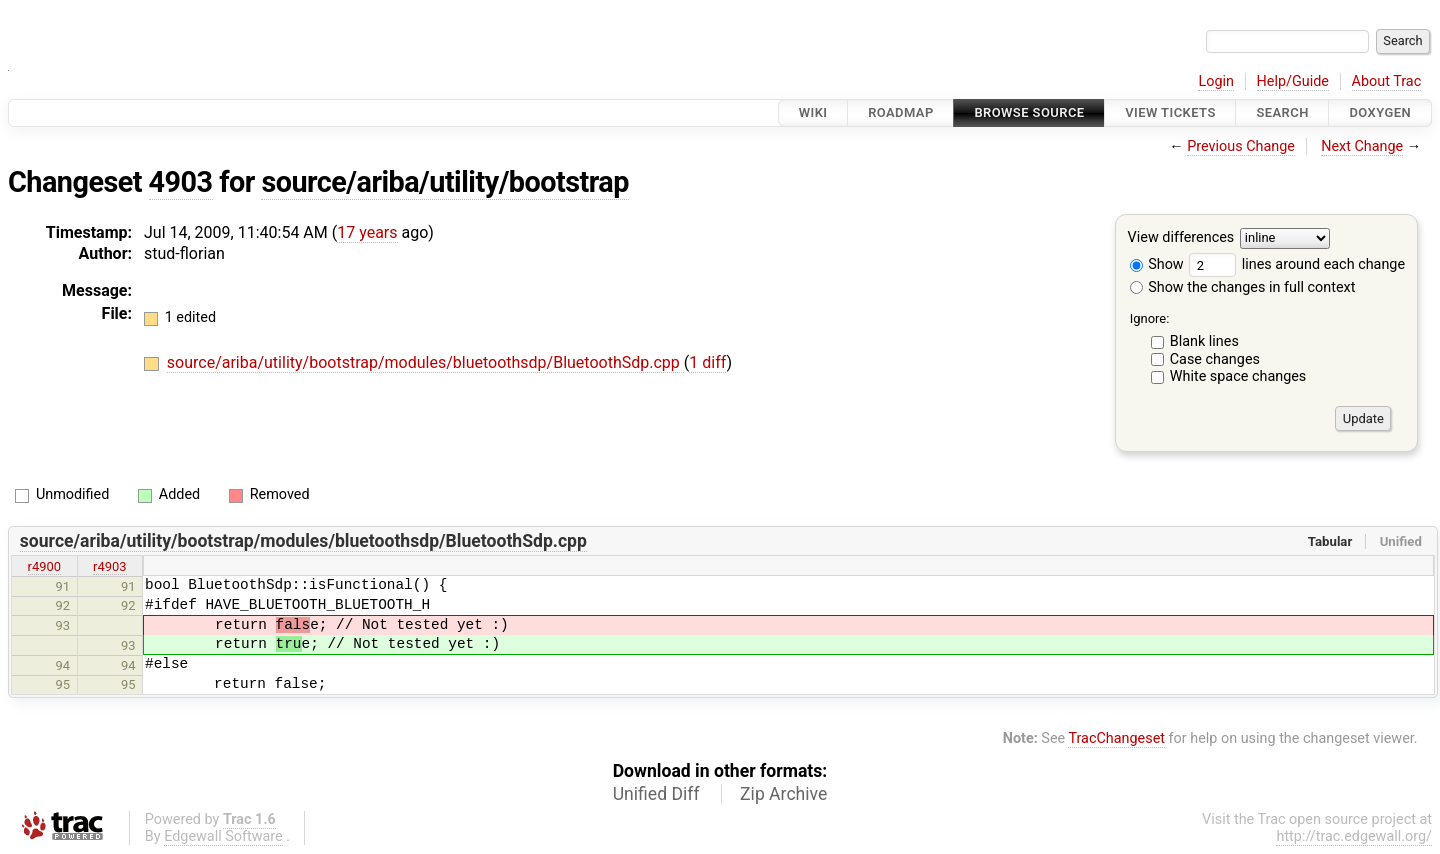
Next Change (1362, 146)
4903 (181, 182)
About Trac (1387, 81)
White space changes (1238, 376)
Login (1216, 81)
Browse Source (1029, 112)
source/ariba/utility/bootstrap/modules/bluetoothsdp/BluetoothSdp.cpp (425, 362)
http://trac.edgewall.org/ (1354, 836)
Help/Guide (1293, 81)
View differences (1181, 238)
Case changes (1215, 359)
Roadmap (901, 112)
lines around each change (1297, 264)
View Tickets (1170, 112)
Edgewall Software (223, 836)
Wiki (813, 112)
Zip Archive (783, 794)
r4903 (110, 566)
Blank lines (1204, 341)
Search (1282, 112)
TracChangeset (1116, 738)
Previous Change (1241, 146)
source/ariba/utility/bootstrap (444, 182)
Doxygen (1380, 112)
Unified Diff (656, 794)
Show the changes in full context (1243, 287)
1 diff (707, 362)
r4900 (45, 566)
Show (1157, 264)
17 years (367, 232)
